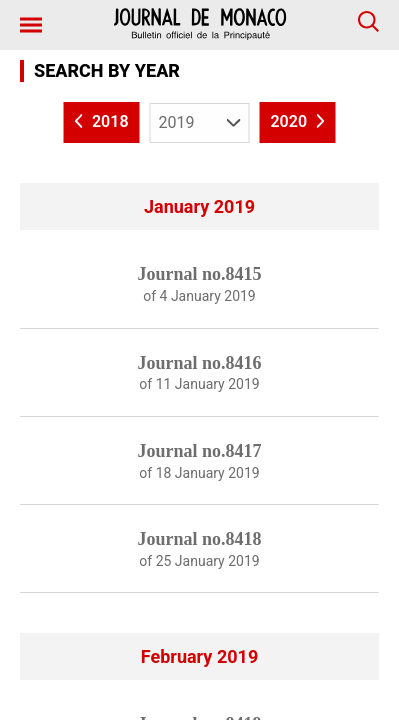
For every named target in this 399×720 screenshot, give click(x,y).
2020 (297, 122)
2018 (102, 122)
